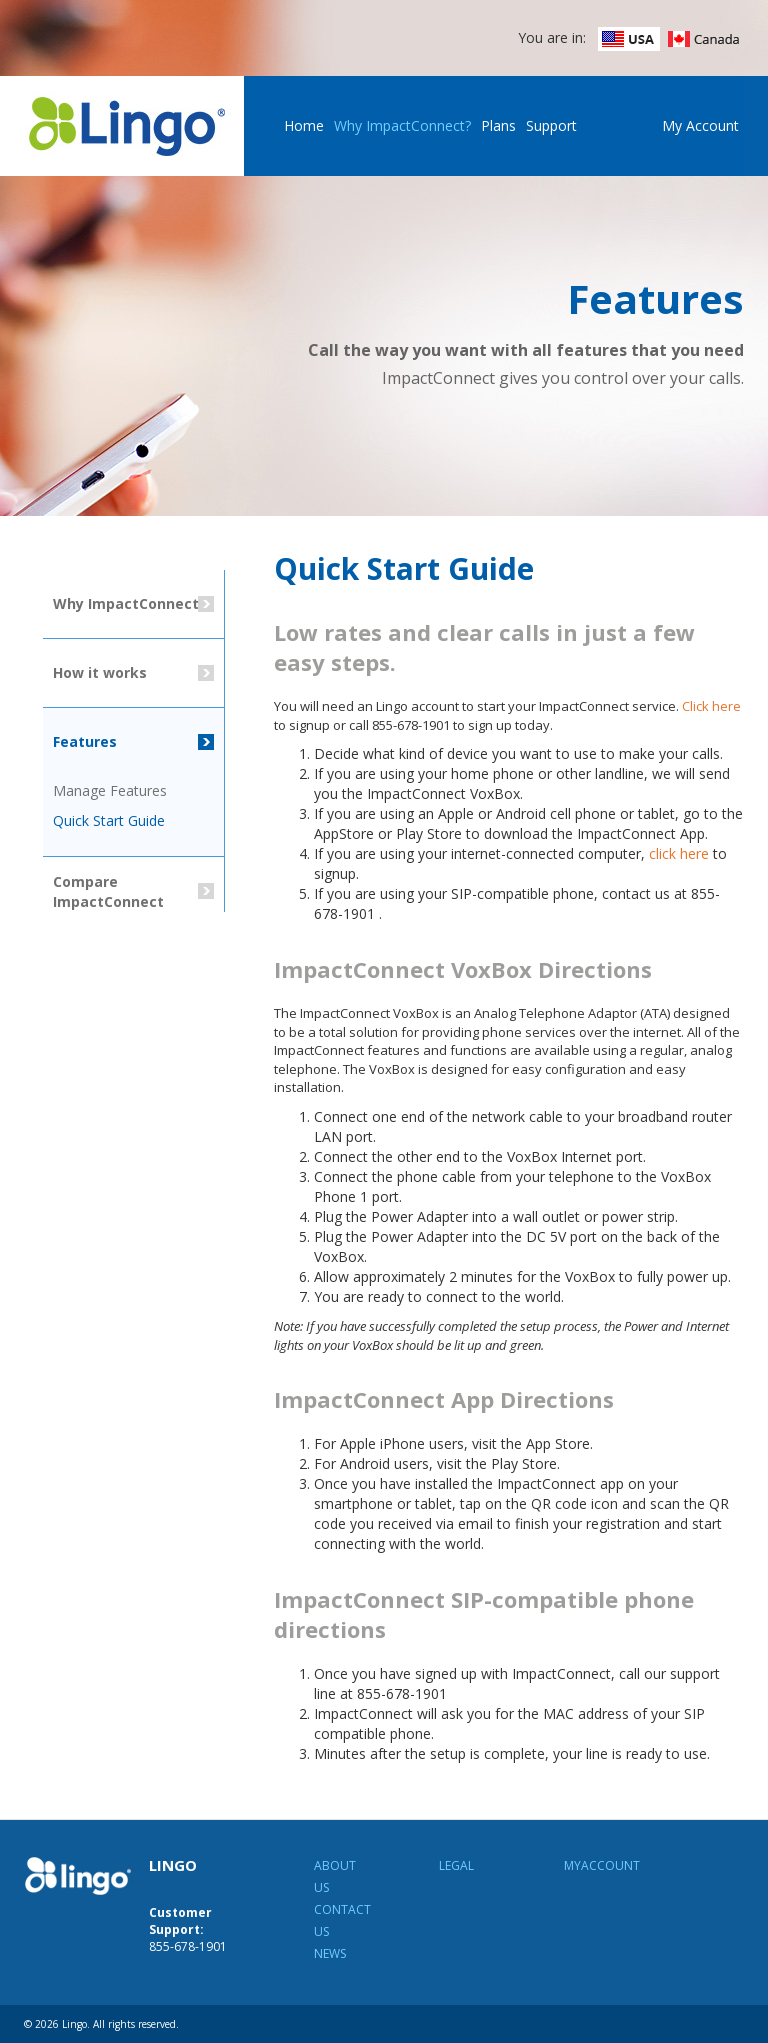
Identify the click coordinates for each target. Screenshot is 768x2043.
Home (304, 125)
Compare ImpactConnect (108, 891)
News (330, 1953)
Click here (711, 706)
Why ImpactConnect (126, 603)
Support (551, 125)
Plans (498, 125)
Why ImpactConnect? (402, 125)
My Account (700, 125)
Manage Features (110, 790)
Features (85, 741)
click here (679, 853)
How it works (100, 672)
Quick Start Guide (109, 820)
